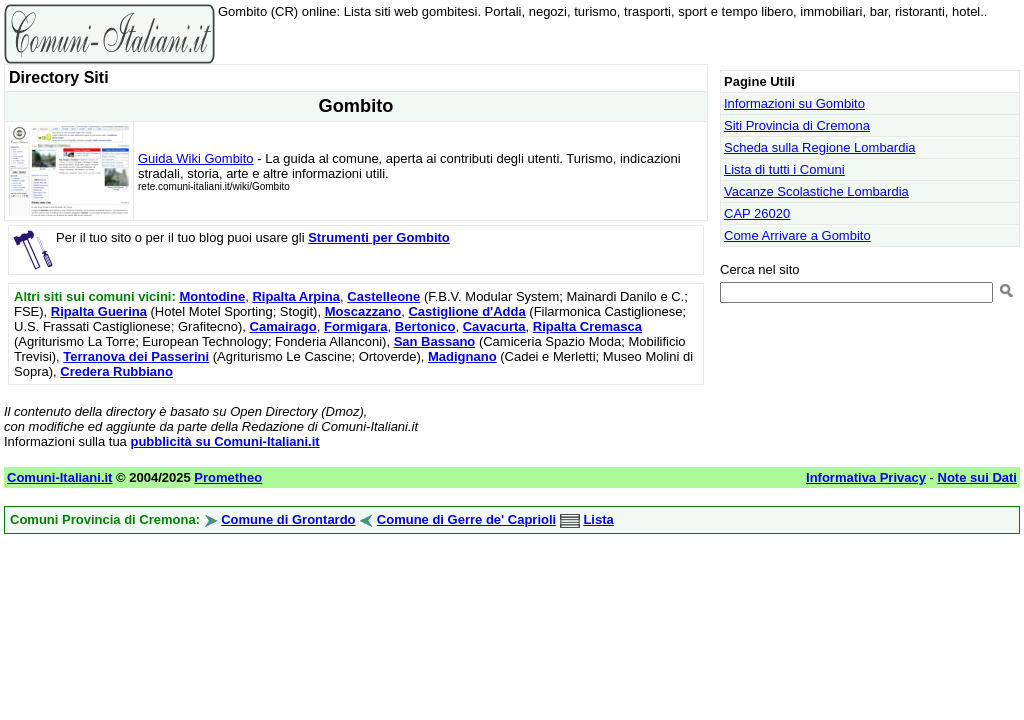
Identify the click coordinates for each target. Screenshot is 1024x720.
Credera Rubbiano (116, 371)
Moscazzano (363, 311)
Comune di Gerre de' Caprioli (466, 519)
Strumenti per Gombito (379, 237)
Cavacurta (494, 326)
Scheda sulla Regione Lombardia (820, 147)
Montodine (212, 296)
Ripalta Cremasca (587, 326)
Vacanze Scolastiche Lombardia (816, 191)
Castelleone (383, 296)
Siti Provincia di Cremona (797, 125)
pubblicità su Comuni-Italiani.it (224, 441)
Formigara (356, 326)
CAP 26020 (757, 213)
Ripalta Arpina (296, 296)
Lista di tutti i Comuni (784, 169)
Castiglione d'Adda (466, 311)
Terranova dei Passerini (136, 356)
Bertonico (425, 326)
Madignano (462, 356)
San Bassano (435, 341)
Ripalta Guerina (99, 311)
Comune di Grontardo (288, 519)
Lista (598, 519)
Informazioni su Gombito (794, 103)
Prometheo (228, 477)
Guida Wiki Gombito (196, 158)
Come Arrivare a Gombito (797, 235)
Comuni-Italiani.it (59, 477)
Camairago (283, 326)
